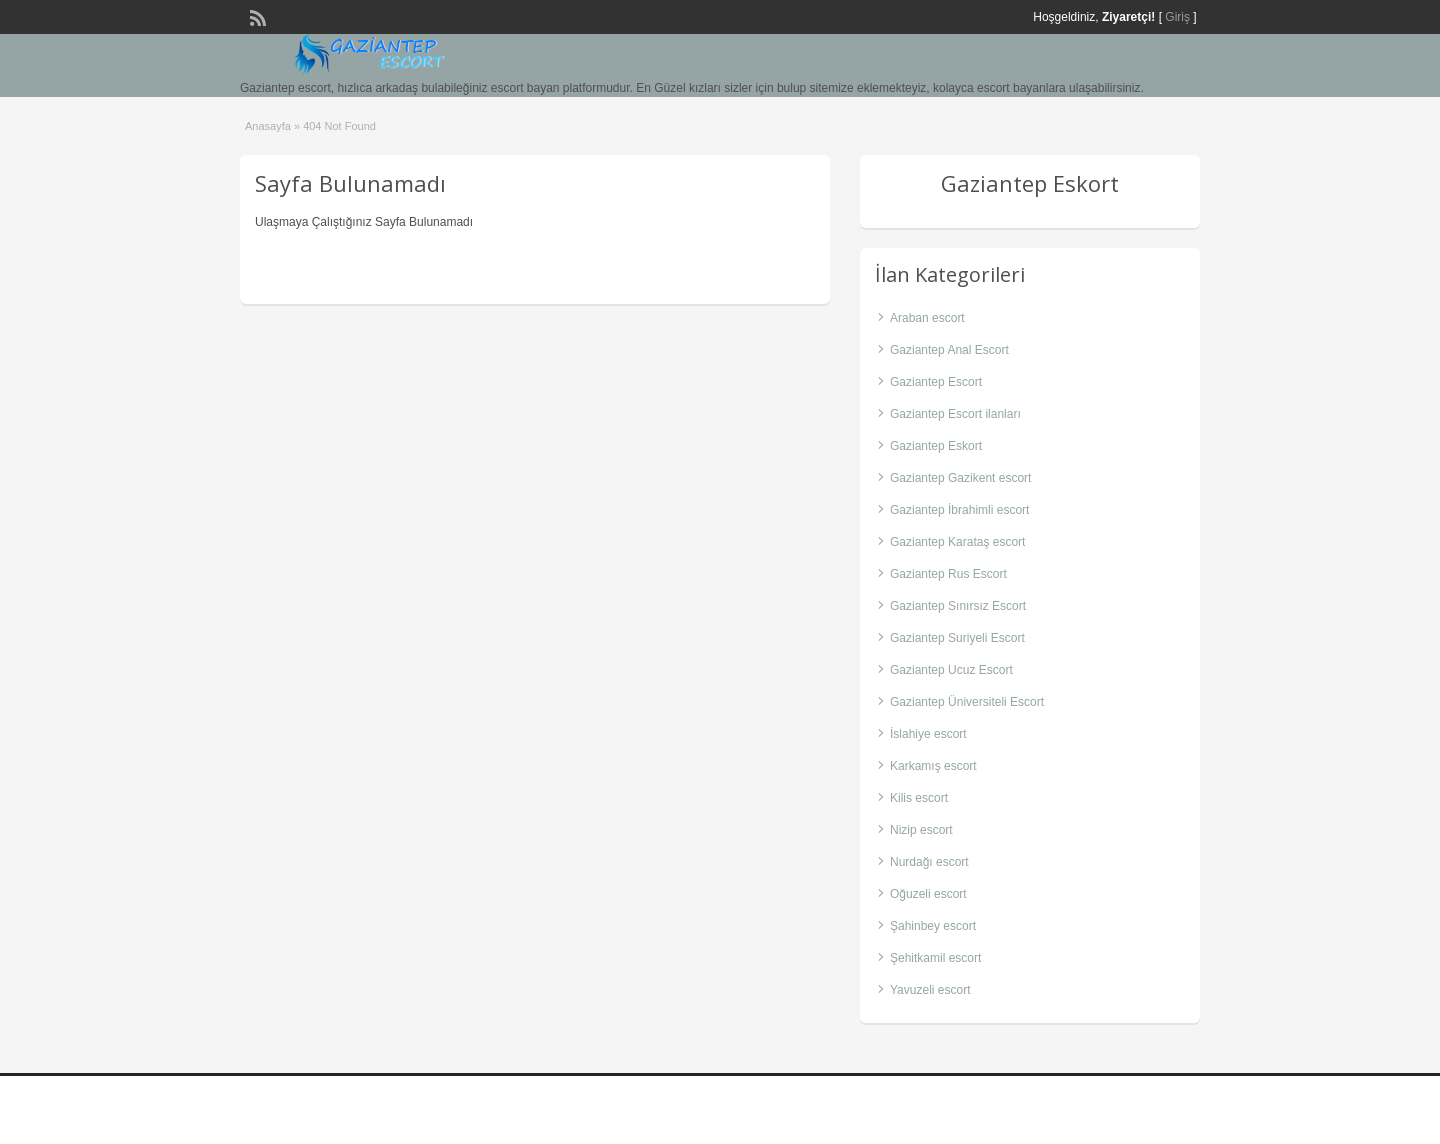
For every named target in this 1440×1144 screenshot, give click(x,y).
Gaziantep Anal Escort (949, 350)
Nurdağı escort (929, 862)
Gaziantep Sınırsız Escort (958, 606)
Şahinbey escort (933, 926)
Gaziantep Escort (936, 382)
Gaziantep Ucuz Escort (951, 670)
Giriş (1177, 17)
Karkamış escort (933, 766)
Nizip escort (921, 830)
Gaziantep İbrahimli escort (959, 510)
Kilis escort (919, 798)
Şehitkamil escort (935, 958)
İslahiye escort (928, 734)
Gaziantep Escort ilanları (955, 414)
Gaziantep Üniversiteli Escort (967, 702)
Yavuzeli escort (930, 990)
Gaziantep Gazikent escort (960, 478)
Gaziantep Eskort (936, 446)
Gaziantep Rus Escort (948, 574)
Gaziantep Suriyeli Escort (957, 638)
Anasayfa (268, 126)
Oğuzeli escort (928, 894)
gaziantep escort (1142, 1109)
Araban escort (927, 318)
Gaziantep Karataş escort (957, 542)
